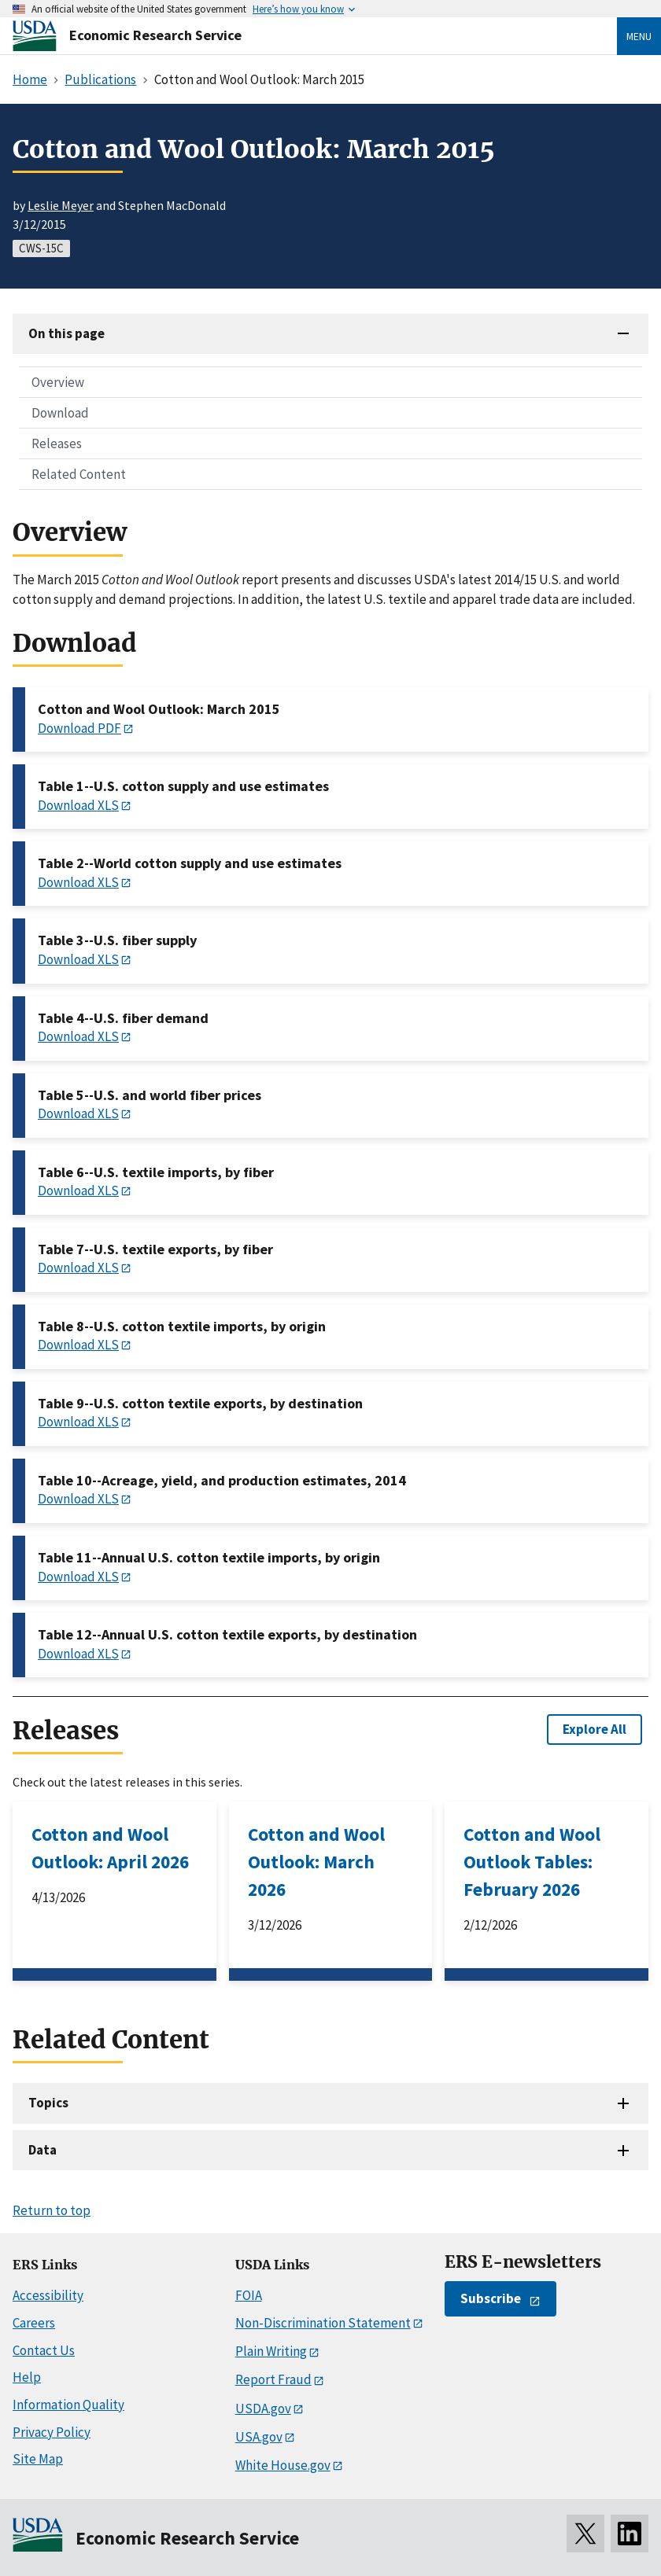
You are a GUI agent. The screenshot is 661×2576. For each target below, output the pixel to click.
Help (27, 2377)
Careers (34, 2322)
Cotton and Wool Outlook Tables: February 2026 (531, 1862)
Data (42, 2149)
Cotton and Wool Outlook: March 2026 (316, 1862)
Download (60, 412)
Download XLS (78, 805)
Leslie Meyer (61, 205)
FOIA (248, 2295)
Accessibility (48, 2295)
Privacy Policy (51, 2432)
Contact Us (44, 2350)
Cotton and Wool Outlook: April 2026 (110, 1848)
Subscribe (490, 2298)
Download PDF (79, 728)
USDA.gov (263, 2408)
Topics (48, 2102)
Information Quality (68, 2404)
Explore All (594, 1729)
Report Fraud (273, 2379)
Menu (639, 36)
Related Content (78, 474)
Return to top (51, 2210)
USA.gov (258, 2436)
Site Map (38, 2458)
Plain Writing (271, 2351)
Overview (57, 382)
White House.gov (282, 2465)
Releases (56, 443)
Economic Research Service (155, 35)
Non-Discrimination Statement (323, 2322)
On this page (66, 333)
